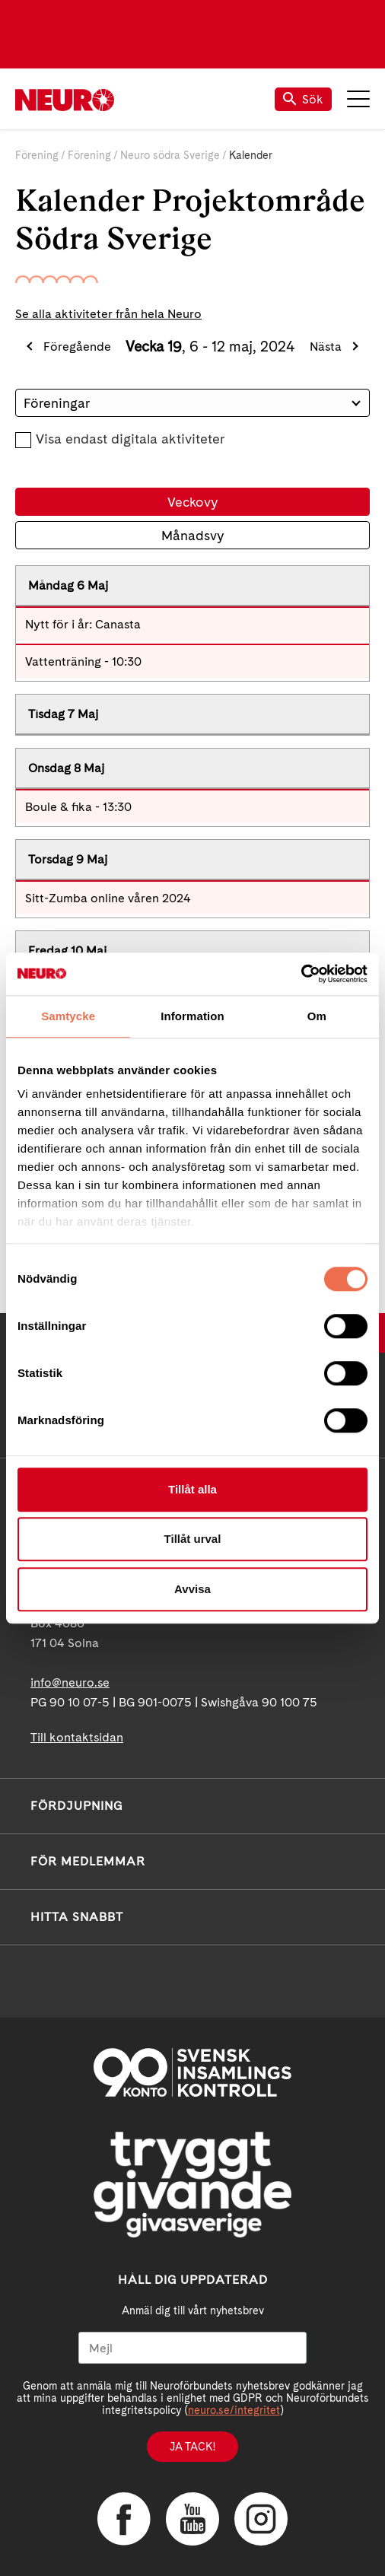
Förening (37, 155)
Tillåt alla (192, 1489)
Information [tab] (192, 1016)
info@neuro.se (70, 1682)
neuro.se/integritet (234, 2410)
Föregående (77, 346)
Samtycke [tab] (68, 1016)
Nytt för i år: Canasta (83, 624)
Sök (303, 99)
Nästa (326, 346)
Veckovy (192, 502)
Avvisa (192, 1588)
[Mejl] (192, 2348)
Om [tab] (316, 1016)
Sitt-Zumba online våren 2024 (108, 898)
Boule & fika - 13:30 (78, 807)
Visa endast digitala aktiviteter (130, 439)
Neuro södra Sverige (170, 155)
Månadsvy (192, 535)
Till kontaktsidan (76, 1737)
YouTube (192, 2519)
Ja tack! (192, 2447)
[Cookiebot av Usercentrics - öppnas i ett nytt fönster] (301, 974)
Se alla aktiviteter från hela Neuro (108, 314)
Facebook (124, 2519)
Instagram (261, 2519)
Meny (358, 99)
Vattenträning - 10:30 (83, 661)
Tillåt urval (192, 1538)
